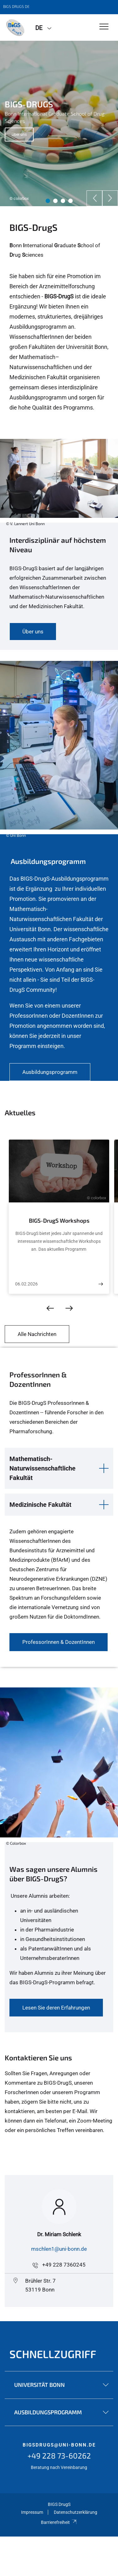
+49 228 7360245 (64, 2264)
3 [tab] (63, 201)
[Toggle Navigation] (104, 27)
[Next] (110, 198)
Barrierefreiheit (59, 2522)
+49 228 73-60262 (59, 2455)
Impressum (32, 2512)
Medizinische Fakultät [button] (40, 1504)
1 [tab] (48, 201)
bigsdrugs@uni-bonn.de (59, 2445)
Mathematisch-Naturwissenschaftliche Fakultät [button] (42, 1468)
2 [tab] (55, 201)
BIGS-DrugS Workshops (59, 1220)
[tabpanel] (59, 123)
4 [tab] (70, 201)
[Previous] (94, 198)
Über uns (19, 134)
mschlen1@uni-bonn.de (59, 2249)
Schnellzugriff (52, 2353)
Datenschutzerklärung (75, 2512)
